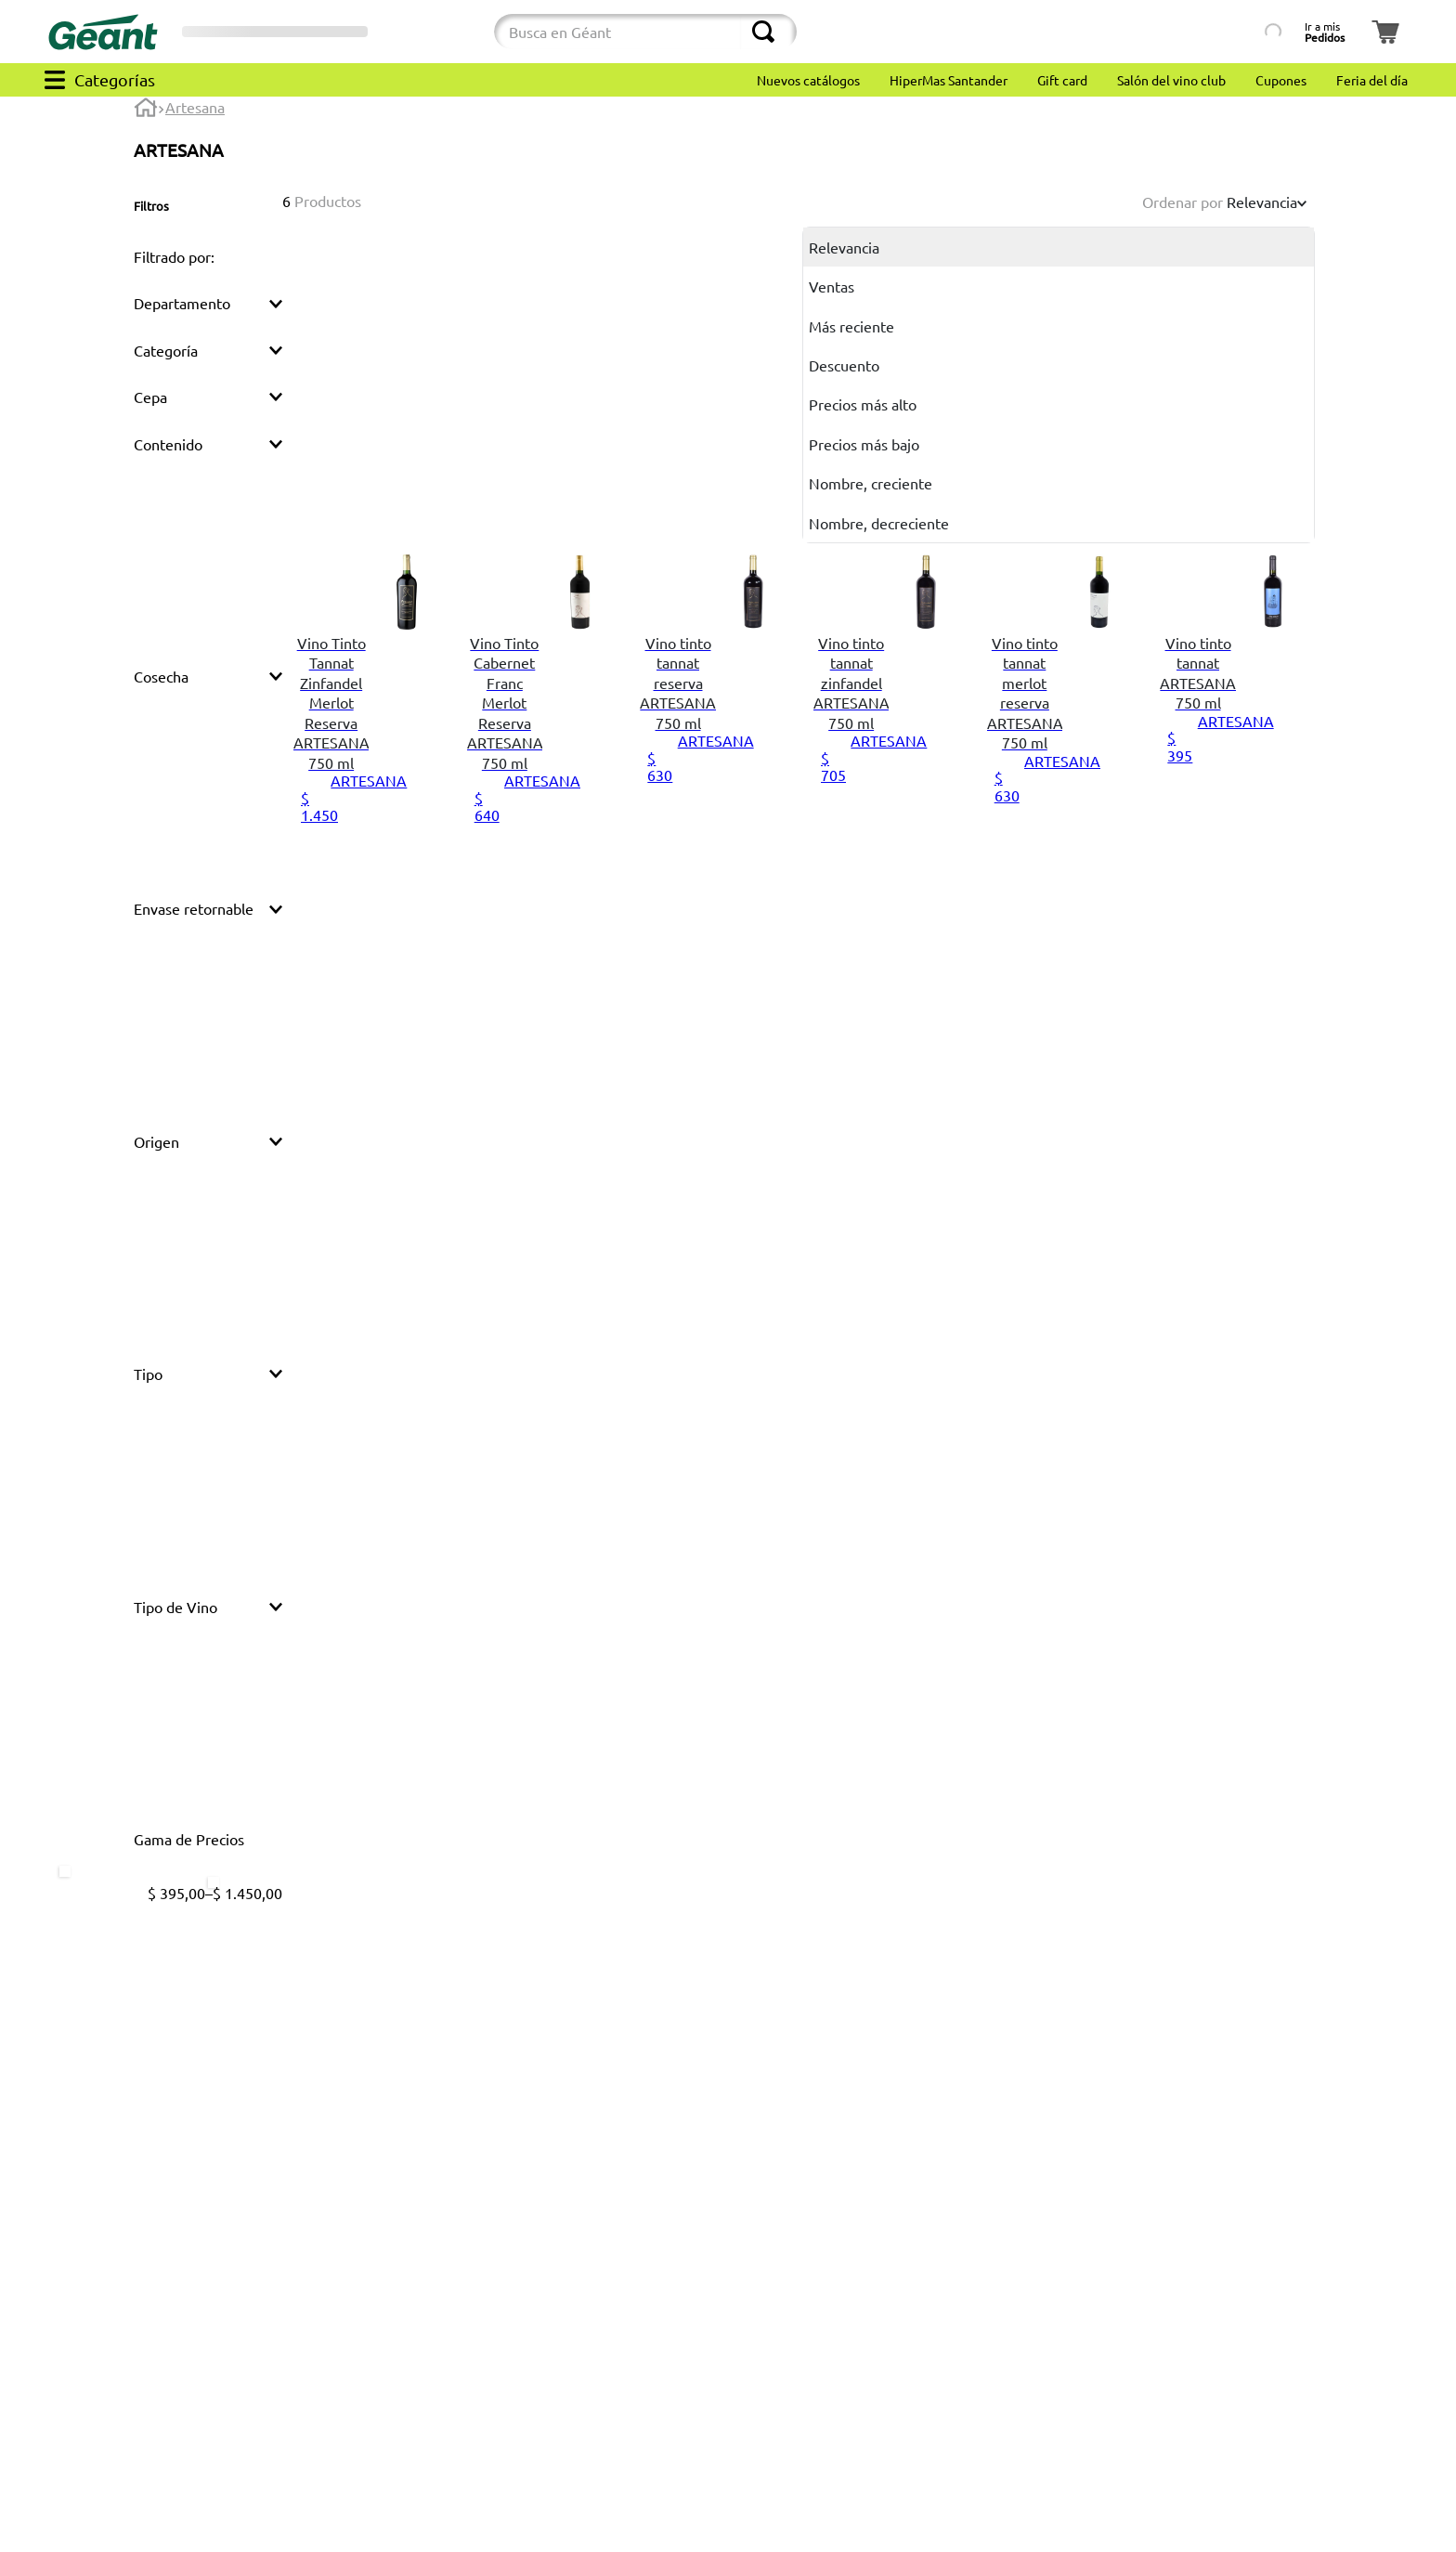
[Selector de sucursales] (274, 31)
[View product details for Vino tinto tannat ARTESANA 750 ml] (1235, 707)
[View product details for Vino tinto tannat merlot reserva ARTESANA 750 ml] (1062, 707)
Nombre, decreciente (879, 523)
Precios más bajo (864, 444)
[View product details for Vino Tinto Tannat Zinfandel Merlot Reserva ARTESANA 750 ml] (369, 707)
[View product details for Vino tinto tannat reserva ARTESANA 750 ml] (715, 707)
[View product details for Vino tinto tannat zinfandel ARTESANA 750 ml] (889, 707)
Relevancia (844, 247)
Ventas (831, 286)
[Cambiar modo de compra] (433, 31)
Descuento (844, 365)
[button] (208, 256)
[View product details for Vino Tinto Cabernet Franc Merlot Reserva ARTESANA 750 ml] (542, 707)
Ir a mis (1325, 31)
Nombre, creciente (870, 483)
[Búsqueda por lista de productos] (1216, 31)
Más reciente (851, 326)
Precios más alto (862, 404)
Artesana (195, 106)
